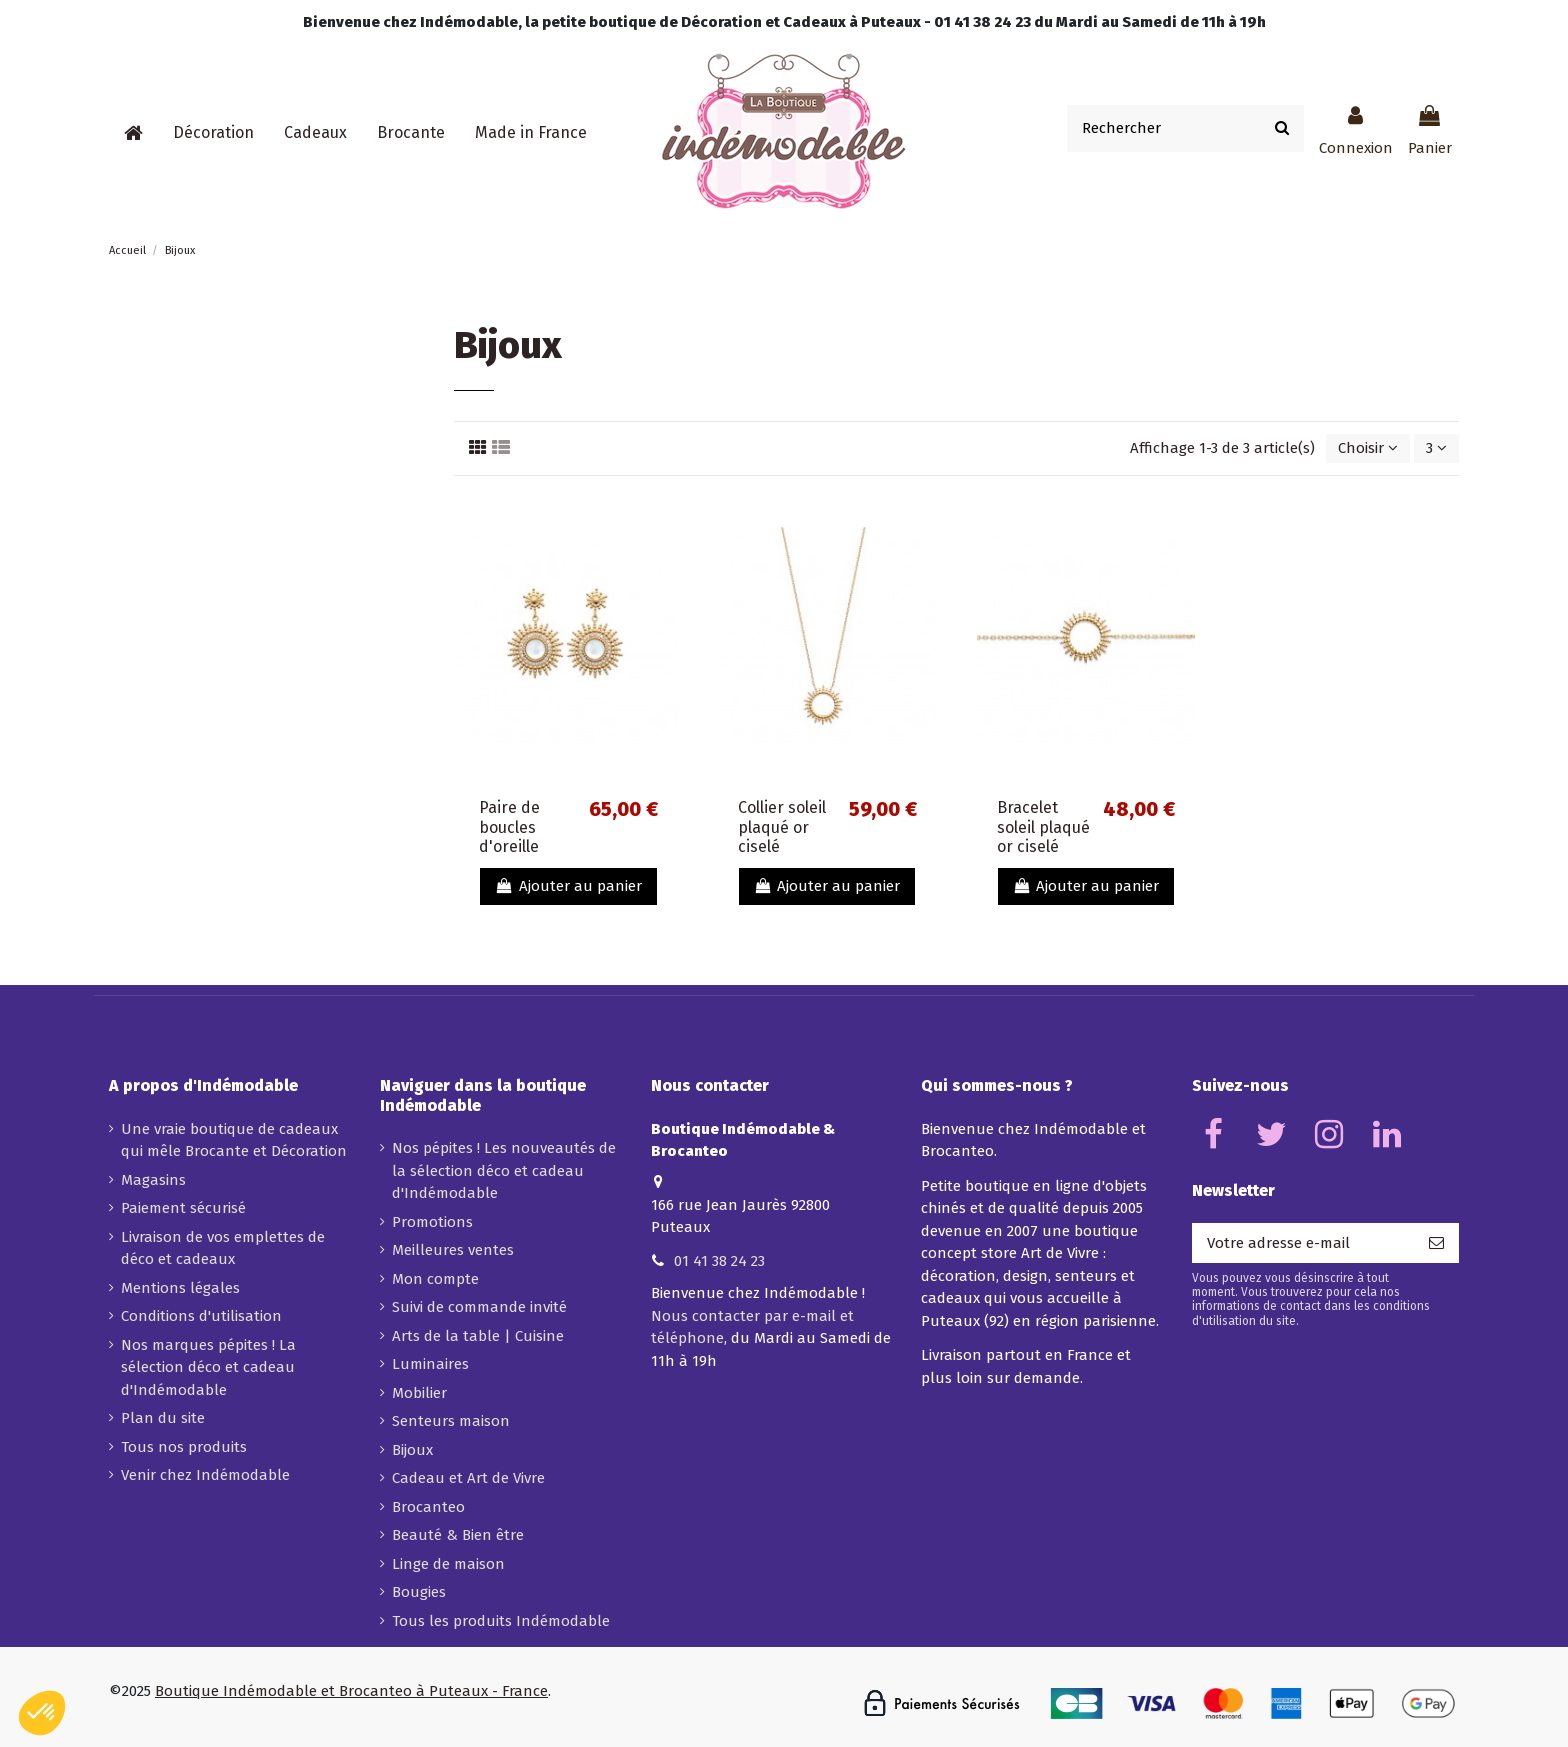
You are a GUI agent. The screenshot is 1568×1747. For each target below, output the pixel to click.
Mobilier (419, 1393)
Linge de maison (448, 1564)
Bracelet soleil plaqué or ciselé (1043, 826)
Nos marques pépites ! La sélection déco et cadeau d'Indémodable (208, 1367)
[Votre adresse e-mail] (1303, 1243)
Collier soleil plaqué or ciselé (782, 826)
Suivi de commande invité (479, 1307)
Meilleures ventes (453, 1250)
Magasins (153, 1180)
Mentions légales (180, 1288)
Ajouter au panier (568, 886)
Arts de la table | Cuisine (478, 1336)
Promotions (432, 1222)
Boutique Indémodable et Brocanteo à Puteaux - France (351, 1691)
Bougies (419, 1592)
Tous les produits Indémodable (501, 1621)
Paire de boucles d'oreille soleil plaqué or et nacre (525, 846)
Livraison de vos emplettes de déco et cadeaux (223, 1248)
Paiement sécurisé (183, 1208)
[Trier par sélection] (1368, 448)
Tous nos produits (184, 1447)
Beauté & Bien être (458, 1535)
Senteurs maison (451, 1421)
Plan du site (163, 1418)
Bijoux (412, 1450)
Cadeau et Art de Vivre (468, 1478)
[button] (213, 133)
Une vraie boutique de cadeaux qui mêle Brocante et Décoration (234, 1140)
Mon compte (435, 1279)
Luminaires (430, 1364)
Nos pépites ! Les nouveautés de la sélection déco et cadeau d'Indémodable (504, 1170)
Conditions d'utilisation (201, 1316)
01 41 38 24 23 (719, 1261)
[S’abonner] (1436, 1243)
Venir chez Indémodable (205, 1475)
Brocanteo (428, 1507)
